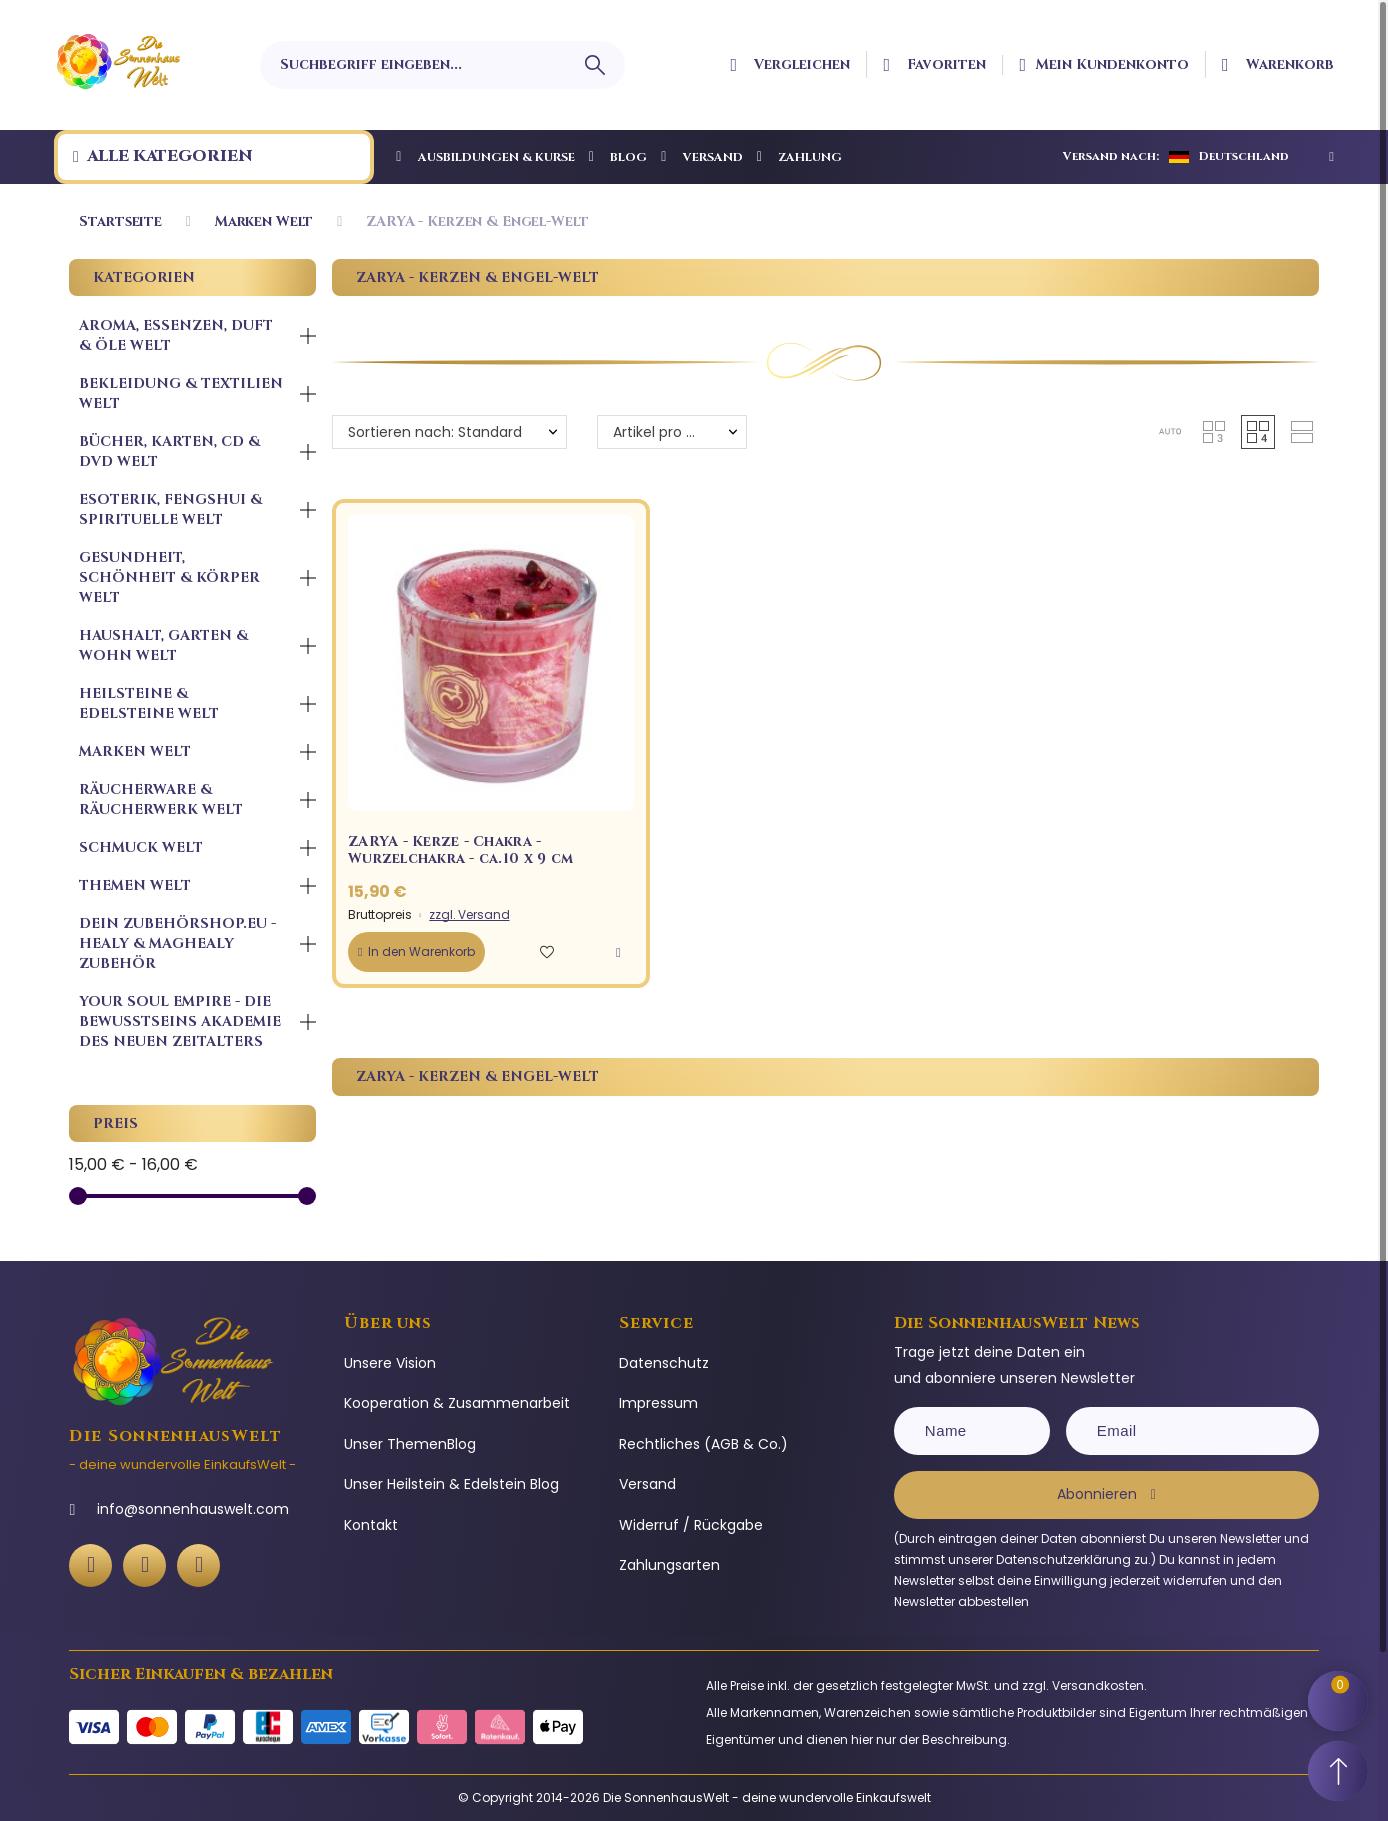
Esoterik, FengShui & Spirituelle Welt (170, 509)
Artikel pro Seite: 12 (676, 432)
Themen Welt (135, 885)
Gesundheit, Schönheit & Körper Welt (169, 577)
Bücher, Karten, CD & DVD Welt (169, 451)
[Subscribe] (1106, 1495)
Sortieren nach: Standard (435, 432)
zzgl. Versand (469, 914)
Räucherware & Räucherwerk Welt (161, 799)
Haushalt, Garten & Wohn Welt (163, 645)
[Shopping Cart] (1338, 1701)
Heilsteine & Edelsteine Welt (149, 703)
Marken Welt (135, 751)
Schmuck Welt (141, 847)
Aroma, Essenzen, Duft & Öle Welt (176, 335)
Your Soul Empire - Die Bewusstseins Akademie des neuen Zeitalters (180, 1021)
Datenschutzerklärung (1063, 1559)
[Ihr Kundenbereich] (1104, 65)
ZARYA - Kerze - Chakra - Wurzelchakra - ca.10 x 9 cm (460, 850)
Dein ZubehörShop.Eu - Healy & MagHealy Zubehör (177, 943)
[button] (1170, 432)
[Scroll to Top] (1338, 1771)
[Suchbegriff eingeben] (442, 65)
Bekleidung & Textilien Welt (181, 393)
